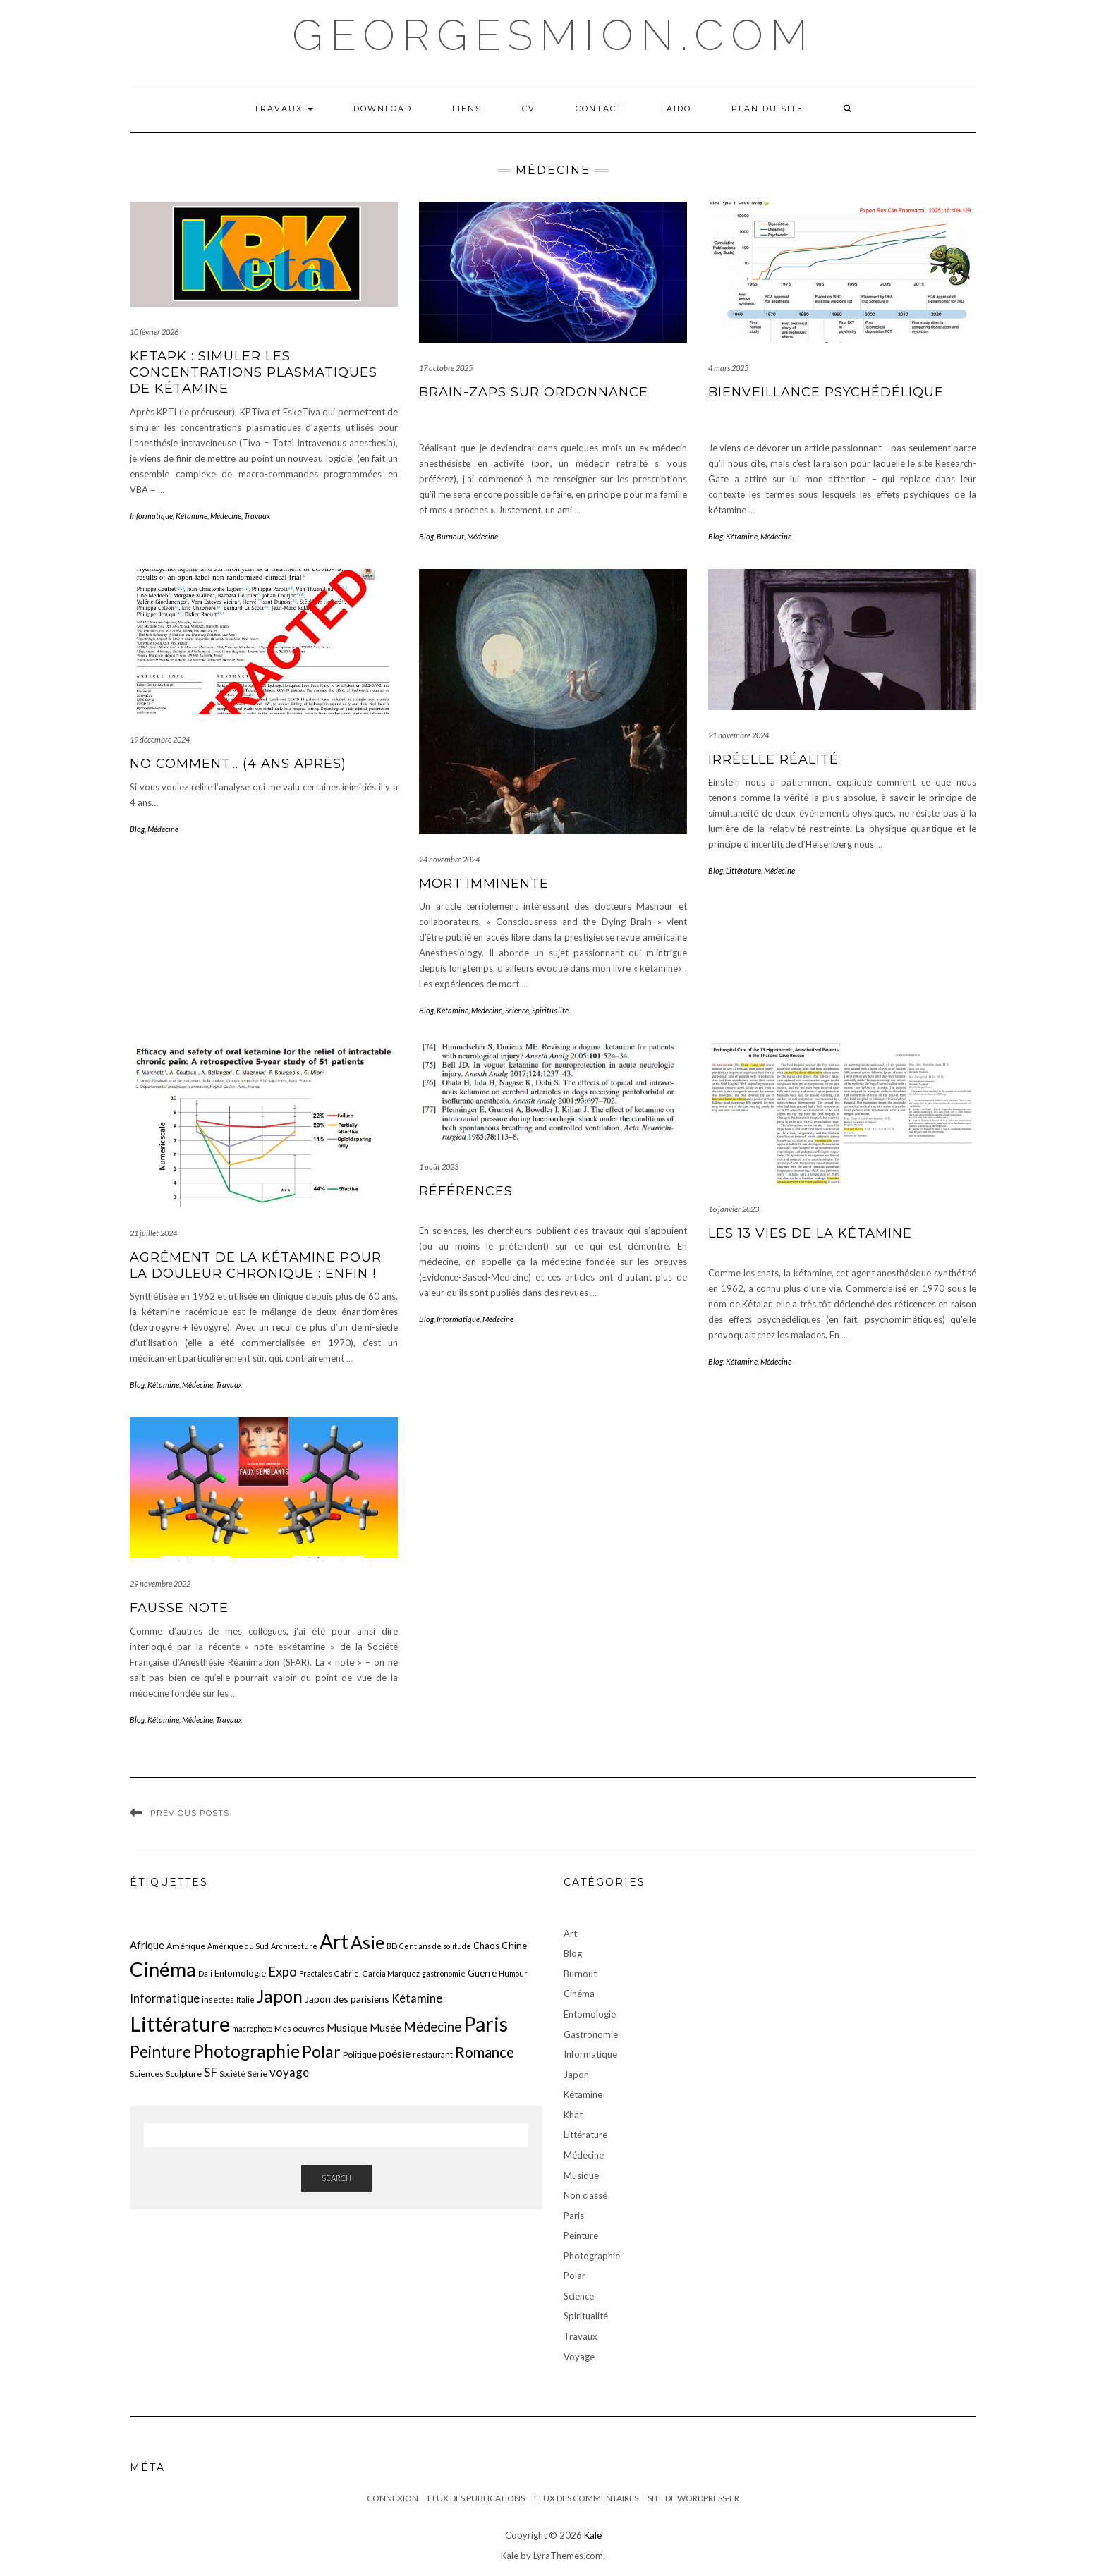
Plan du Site (767, 109)
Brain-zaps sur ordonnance (533, 392)
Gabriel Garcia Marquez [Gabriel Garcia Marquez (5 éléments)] (377, 1973)
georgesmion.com (553, 35)
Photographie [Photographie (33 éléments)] (246, 2051)
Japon (576, 2074)
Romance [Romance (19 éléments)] (484, 2052)
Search (336, 2178)
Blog (426, 536)
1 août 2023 (438, 1166)
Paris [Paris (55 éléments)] (485, 2023)
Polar (574, 2275)
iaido (677, 109)
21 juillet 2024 (153, 1233)
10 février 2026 (154, 331)
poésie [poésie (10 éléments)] (395, 2053)
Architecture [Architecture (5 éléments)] (294, 1946)
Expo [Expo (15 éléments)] (282, 1971)
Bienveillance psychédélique (826, 392)
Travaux (283, 109)
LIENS (467, 109)
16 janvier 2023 (733, 1209)
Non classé (585, 2195)
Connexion (392, 2498)
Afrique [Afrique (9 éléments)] (147, 1945)
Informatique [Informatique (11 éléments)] (165, 1998)
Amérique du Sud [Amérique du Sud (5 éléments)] (238, 1946)
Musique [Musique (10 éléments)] (347, 2027)
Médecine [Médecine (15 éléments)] (432, 2026)
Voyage (579, 2356)
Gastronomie (591, 2034)
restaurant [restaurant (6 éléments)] (433, 2054)
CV (528, 109)
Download (382, 109)
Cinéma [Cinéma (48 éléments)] (163, 1969)
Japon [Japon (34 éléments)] (280, 1995)
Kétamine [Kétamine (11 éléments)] (416, 1998)
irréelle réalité (773, 759)
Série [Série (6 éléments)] (257, 2073)
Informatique (151, 515)
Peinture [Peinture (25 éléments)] (160, 2051)
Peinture (581, 2235)
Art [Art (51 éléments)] (334, 1941)
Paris (574, 2215)
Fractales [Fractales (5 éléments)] (315, 1973)
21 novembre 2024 (738, 735)
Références (466, 1191)
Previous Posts (189, 1813)
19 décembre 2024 (160, 739)
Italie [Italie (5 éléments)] (245, 1999)
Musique (581, 2175)
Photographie (592, 2255)
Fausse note (179, 1608)
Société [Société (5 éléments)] (232, 2073)
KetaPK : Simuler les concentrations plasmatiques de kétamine (253, 372)
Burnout (450, 536)
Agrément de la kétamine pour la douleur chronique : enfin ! (256, 1265)
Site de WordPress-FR (693, 2498)
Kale (593, 2535)
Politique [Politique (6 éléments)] (360, 2054)
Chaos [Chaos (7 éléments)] (486, 1945)
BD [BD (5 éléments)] (392, 1946)
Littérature (743, 870)
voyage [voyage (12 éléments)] (289, 2072)
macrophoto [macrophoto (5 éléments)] (252, 2028)
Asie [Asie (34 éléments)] (367, 1942)
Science (517, 1010)
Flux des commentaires (586, 2498)
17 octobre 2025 (446, 367)
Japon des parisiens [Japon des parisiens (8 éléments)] (347, 1999)
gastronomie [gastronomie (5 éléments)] (444, 1973)
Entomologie (590, 2014)
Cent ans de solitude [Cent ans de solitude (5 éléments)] (435, 1946)
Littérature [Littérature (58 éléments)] (180, 2023)
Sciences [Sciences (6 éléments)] (147, 2073)
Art (570, 1933)
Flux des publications (476, 2498)
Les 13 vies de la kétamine (810, 1233)
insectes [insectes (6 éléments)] (218, 1999)
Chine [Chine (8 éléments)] (514, 1945)
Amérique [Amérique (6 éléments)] (185, 1946)
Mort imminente (484, 883)
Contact (599, 109)
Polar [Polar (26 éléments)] (321, 2051)
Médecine (225, 515)
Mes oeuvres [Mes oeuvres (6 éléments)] (299, 2028)
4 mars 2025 (728, 367)
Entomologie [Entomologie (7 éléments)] (240, 1973)
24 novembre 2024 (449, 859)
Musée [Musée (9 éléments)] (385, 2027)
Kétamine (191, 515)
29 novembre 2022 (160, 1583)
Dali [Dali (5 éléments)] (205, 1973)
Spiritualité (550, 1010)
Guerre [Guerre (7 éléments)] (482, 1973)
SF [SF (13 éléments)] (210, 2072)
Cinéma (579, 1993)
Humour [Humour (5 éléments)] (513, 1973)
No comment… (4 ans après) (238, 763)
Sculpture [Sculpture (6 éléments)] (184, 2073)
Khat (573, 2114)
